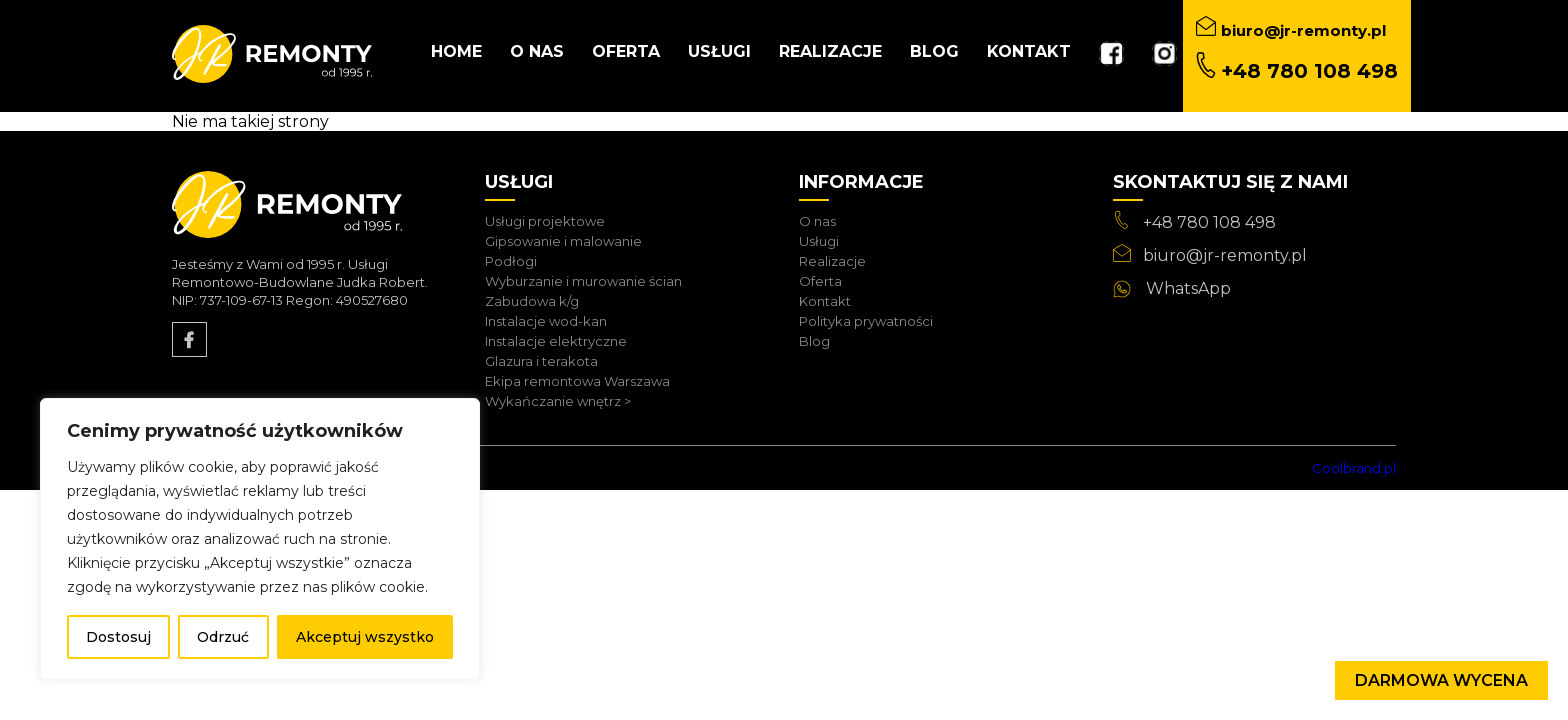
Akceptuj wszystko (365, 637)
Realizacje (830, 51)
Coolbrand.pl (1354, 468)
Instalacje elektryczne (556, 341)
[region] (260, 539)
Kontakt (1029, 51)
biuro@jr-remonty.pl (1225, 255)
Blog (934, 51)
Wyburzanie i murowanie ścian (583, 281)
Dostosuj (118, 637)
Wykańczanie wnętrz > (558, 401)
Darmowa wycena (1441, 680)
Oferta (626, 51)
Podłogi (511, 261)
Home (456, 51)
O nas (537, 51)
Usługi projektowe (545, 221)
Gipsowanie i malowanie (563, 241)
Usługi (719, 51)
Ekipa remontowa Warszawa (577, 381)
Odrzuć (223, 637)
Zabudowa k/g (532, 301)
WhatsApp (1188, 288)
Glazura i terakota (541, 361)
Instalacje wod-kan (546, 321)
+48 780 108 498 (1209, 222)
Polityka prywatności (866, 321)
